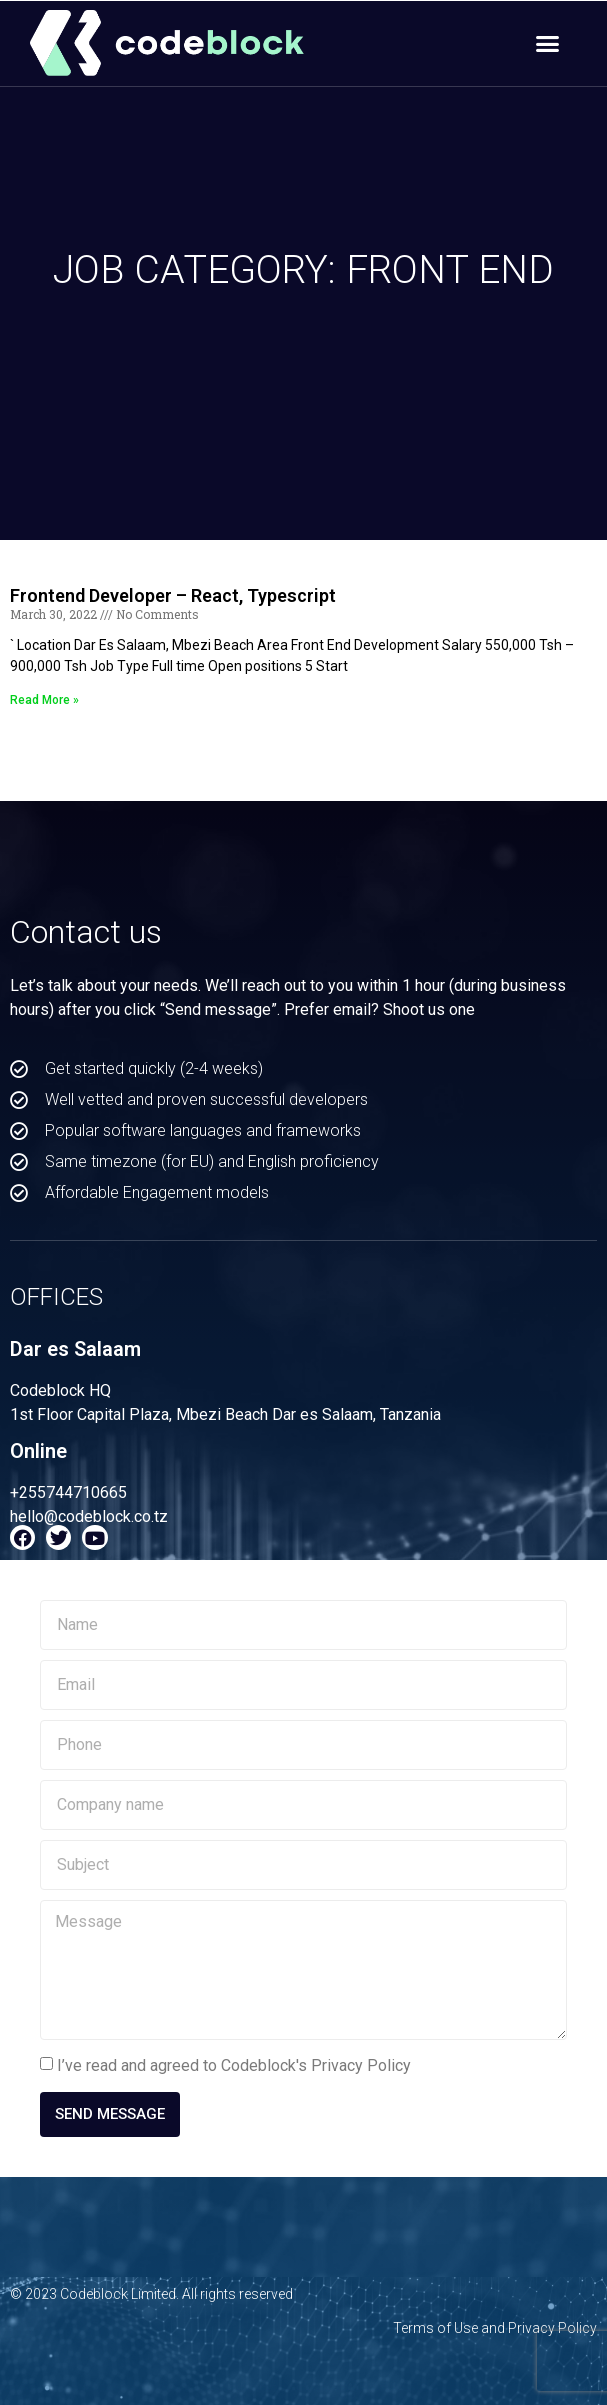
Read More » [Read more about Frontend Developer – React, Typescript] (44, 700)
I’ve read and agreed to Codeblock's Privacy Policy (234, 2065)
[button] (548, 43)
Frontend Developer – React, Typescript (173, 595)
